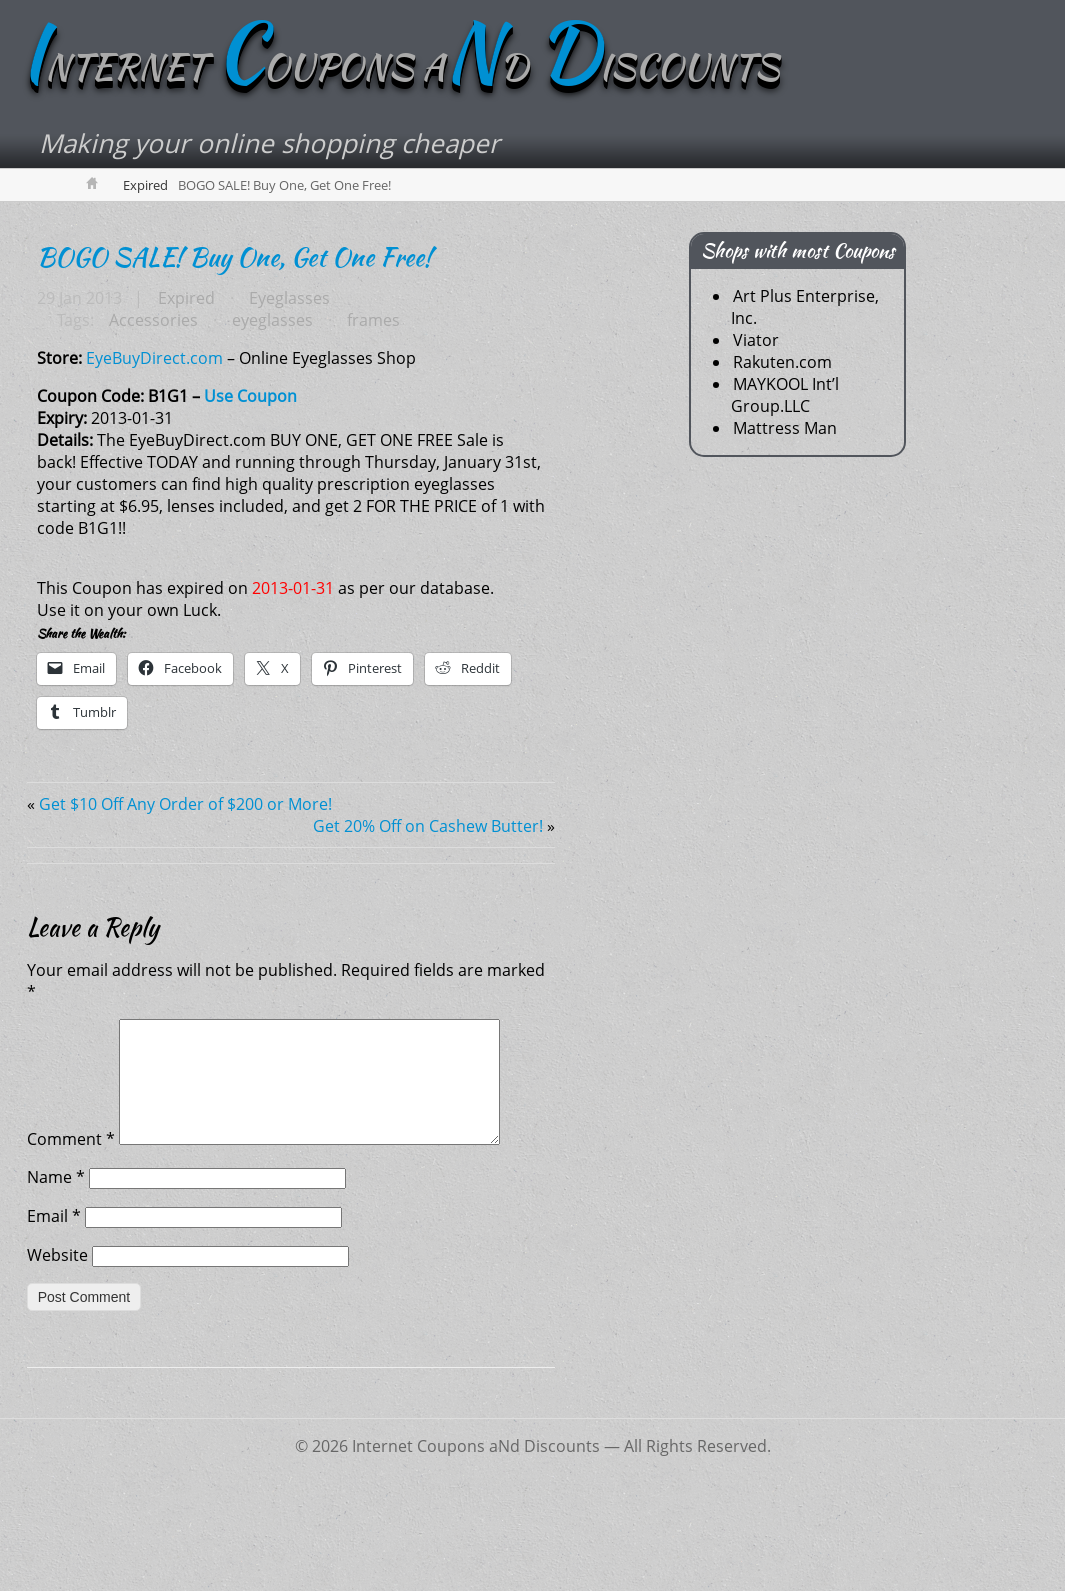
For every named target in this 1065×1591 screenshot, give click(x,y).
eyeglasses (269, 392)
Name (56, 1273)
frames (368, 392)
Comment (71, 1235)
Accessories (152, 392)
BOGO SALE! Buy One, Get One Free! (234, 329)
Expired (145, 257)
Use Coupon (250, 468)
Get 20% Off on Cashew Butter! (428, 898)
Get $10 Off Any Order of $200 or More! (185, 876)
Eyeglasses (286, 370)
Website (57, 1351)
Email (54, 1312)
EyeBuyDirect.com (154, 430)
